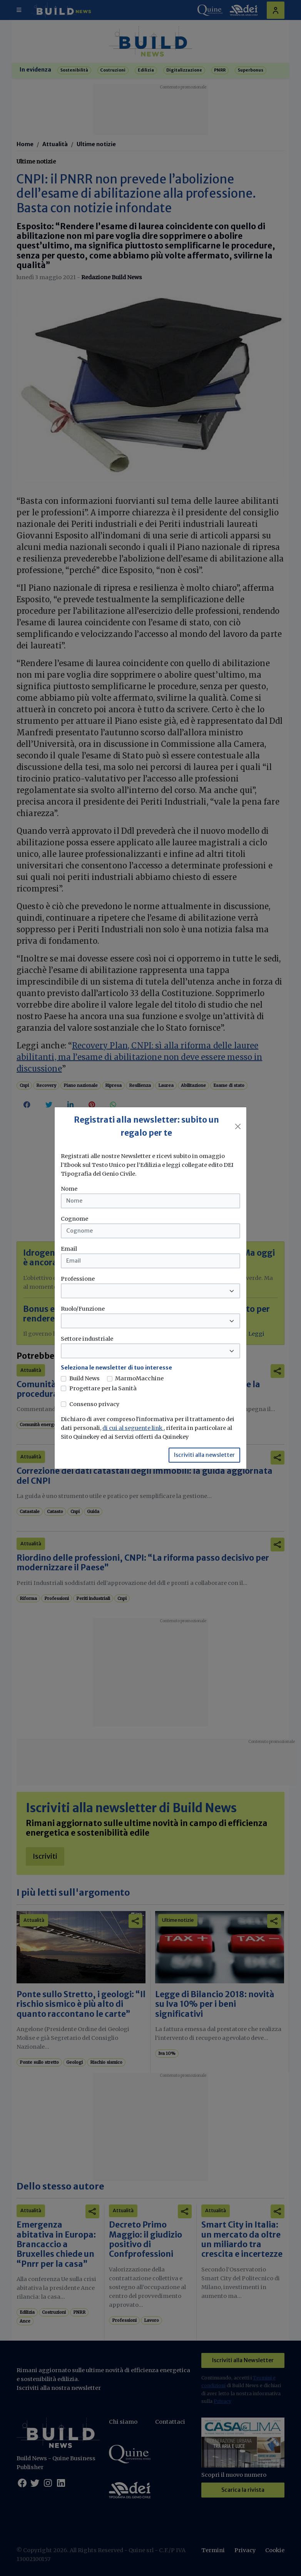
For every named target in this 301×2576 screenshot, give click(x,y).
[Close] (237, 1126)
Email (69, 1248)
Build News (84, 1378)
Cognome (74, 1218)
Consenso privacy (94, 1404)
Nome (69, 1188)
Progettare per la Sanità (103, 1388)
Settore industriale (87, 1338)
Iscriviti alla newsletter (204, 1454)
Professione (78, 1278)
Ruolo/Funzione (83, 1308)
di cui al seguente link (133, 1428)
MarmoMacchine (139, 1378)
